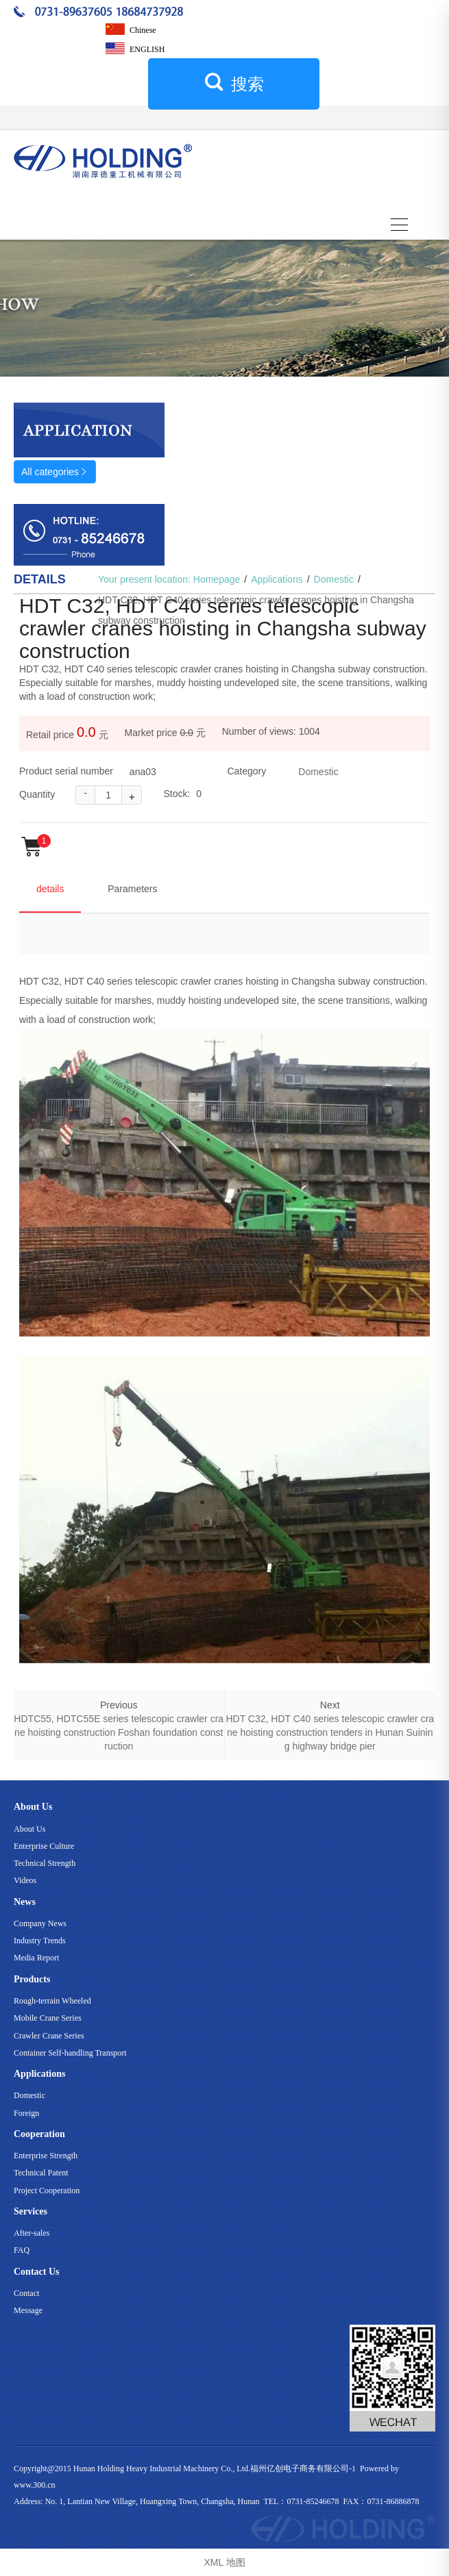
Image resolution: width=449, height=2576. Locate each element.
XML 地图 (224, 2562)
